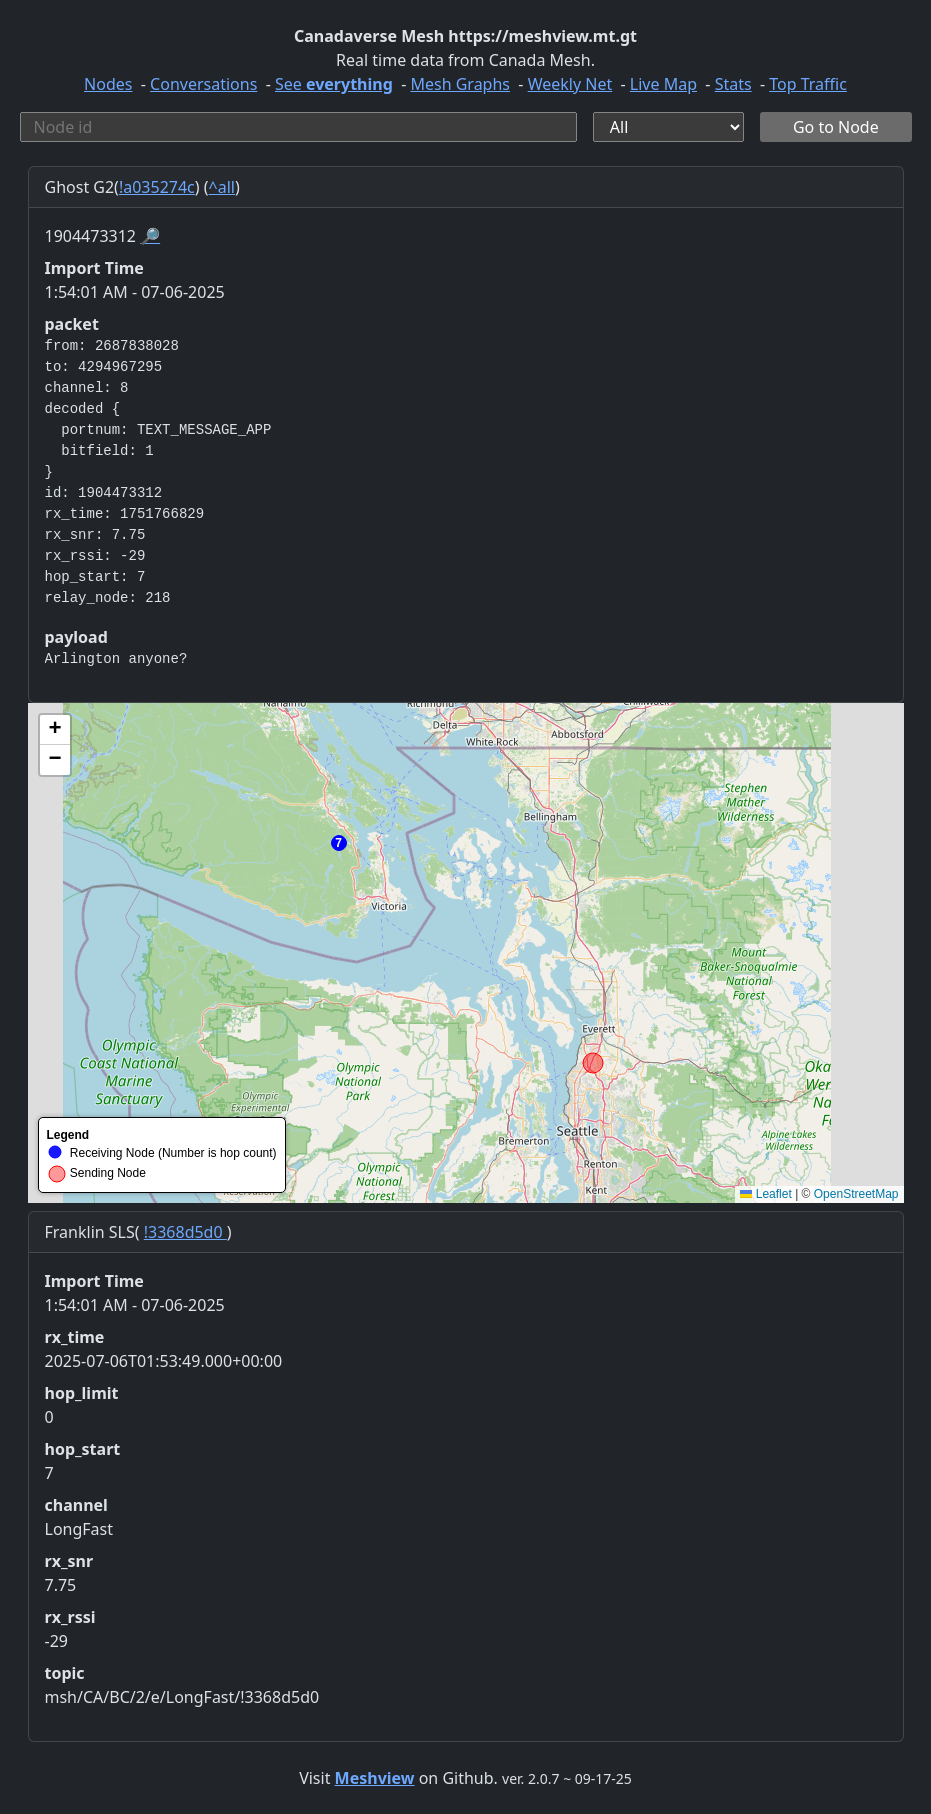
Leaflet (765, 1194)
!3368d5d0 (185, 1232)
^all (222, 187)
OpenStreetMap (856, 1194)
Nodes (108, 84)
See (334, 84)
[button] (339, 843)
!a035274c (157, 187)
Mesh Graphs (460, 84)
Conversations (203, 84)
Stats (733, 84)
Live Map (663, 84)
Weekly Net (570, 84)
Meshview (375, 1778)
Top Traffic (808, 84)
